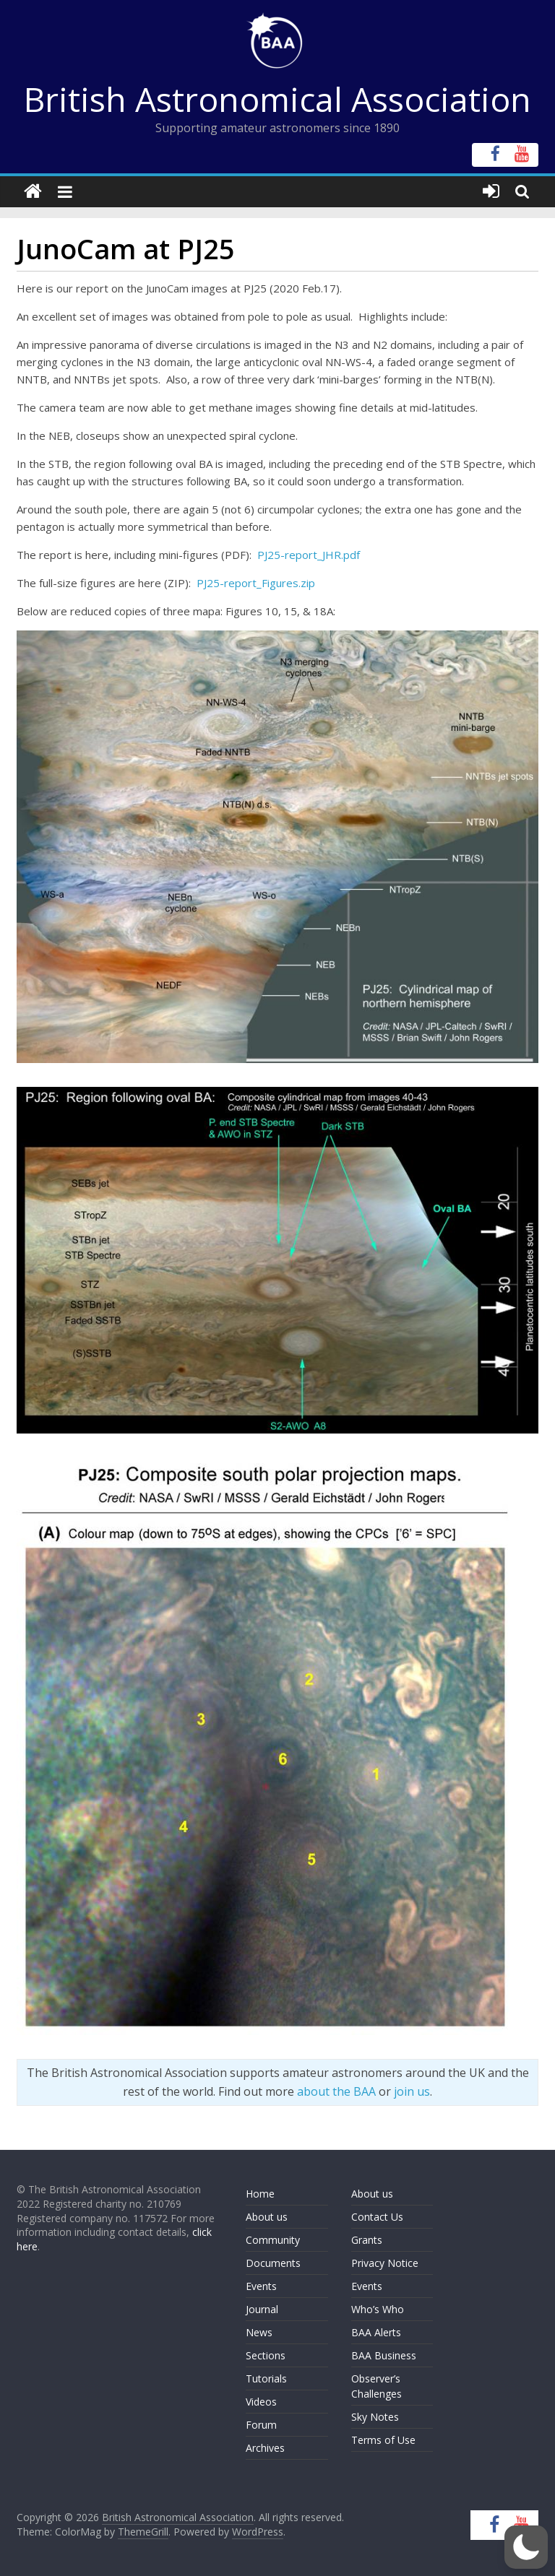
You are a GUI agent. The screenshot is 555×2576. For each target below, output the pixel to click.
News (259, 2332)
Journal (262, 2309)
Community (273, 2240)
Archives (265, 2448)
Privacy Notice (384, 2263)
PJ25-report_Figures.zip (256, 583)
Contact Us (377, 2217)
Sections (265, 2355)
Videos (261, 2401)
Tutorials (266, 2378)
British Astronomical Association (277, 99)
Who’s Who (377, 2309)
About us (267, 2217)
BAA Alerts (376, 2332)
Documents (273, 2263)
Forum (261, 2425)
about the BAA (336, 2091)
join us (412, 2091)
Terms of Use (383, 2440)
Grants (366, 2240)
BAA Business (383, 2355)
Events (261, 2286)
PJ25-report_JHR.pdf (308, 554)
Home (260, 2193)
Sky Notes (375, 2417)
